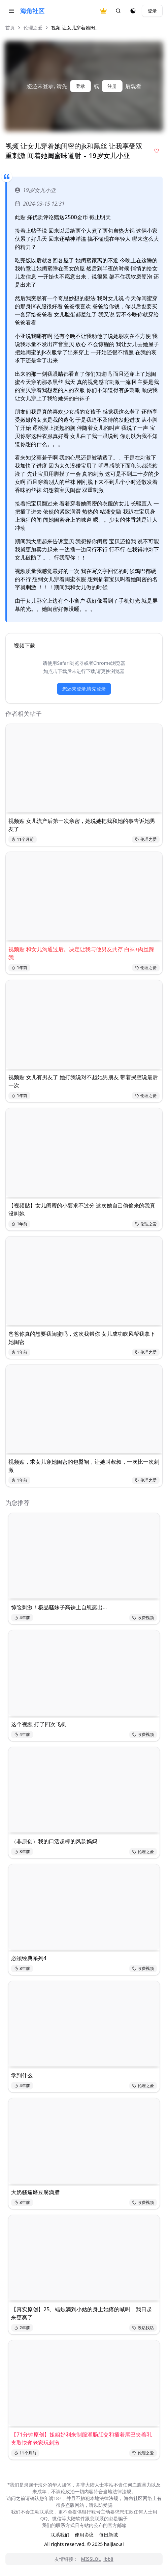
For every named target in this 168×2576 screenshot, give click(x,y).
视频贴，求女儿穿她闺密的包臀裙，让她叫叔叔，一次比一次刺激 (83, 1466)
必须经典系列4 (28, 1958)
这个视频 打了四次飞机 (38, 1724)
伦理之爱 (33, 27)
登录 (152, 10)
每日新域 (108, 2534)
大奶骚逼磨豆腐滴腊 (35, 2192)
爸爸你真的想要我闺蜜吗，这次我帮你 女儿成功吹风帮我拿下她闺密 (81, 1338)
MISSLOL (91, 2559)
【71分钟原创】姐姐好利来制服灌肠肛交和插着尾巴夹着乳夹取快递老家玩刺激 (81, 2438)
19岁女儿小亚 (35, 190)
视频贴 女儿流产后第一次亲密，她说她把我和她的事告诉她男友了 (81, 825)
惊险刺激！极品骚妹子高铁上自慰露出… (59, 1607)
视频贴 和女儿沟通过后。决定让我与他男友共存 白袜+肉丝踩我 (81, 953)
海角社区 (32, 11)
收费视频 (143, 1617)
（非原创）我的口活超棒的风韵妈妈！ (57, 1841)
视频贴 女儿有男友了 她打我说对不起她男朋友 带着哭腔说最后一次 (83, 1081)
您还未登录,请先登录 (84, 688)
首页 (10, 27)
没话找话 (143, 2328)
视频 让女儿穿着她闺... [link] (75, 27)
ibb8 (108, 2559)
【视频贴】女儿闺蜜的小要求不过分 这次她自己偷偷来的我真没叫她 (81, 1209)
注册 (112, 86)
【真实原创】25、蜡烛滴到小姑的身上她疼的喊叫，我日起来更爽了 (81, 2313)
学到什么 (22, 2075)
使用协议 (84, 2534)
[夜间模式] (133, 11)
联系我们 (60, 2534)
